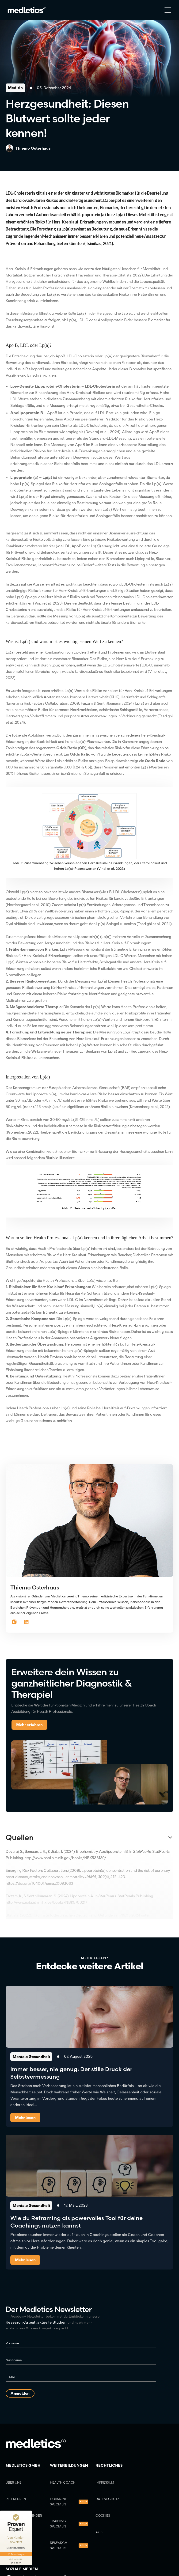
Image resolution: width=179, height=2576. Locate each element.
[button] (167, 10)
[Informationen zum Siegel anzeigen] (16, 2560)
